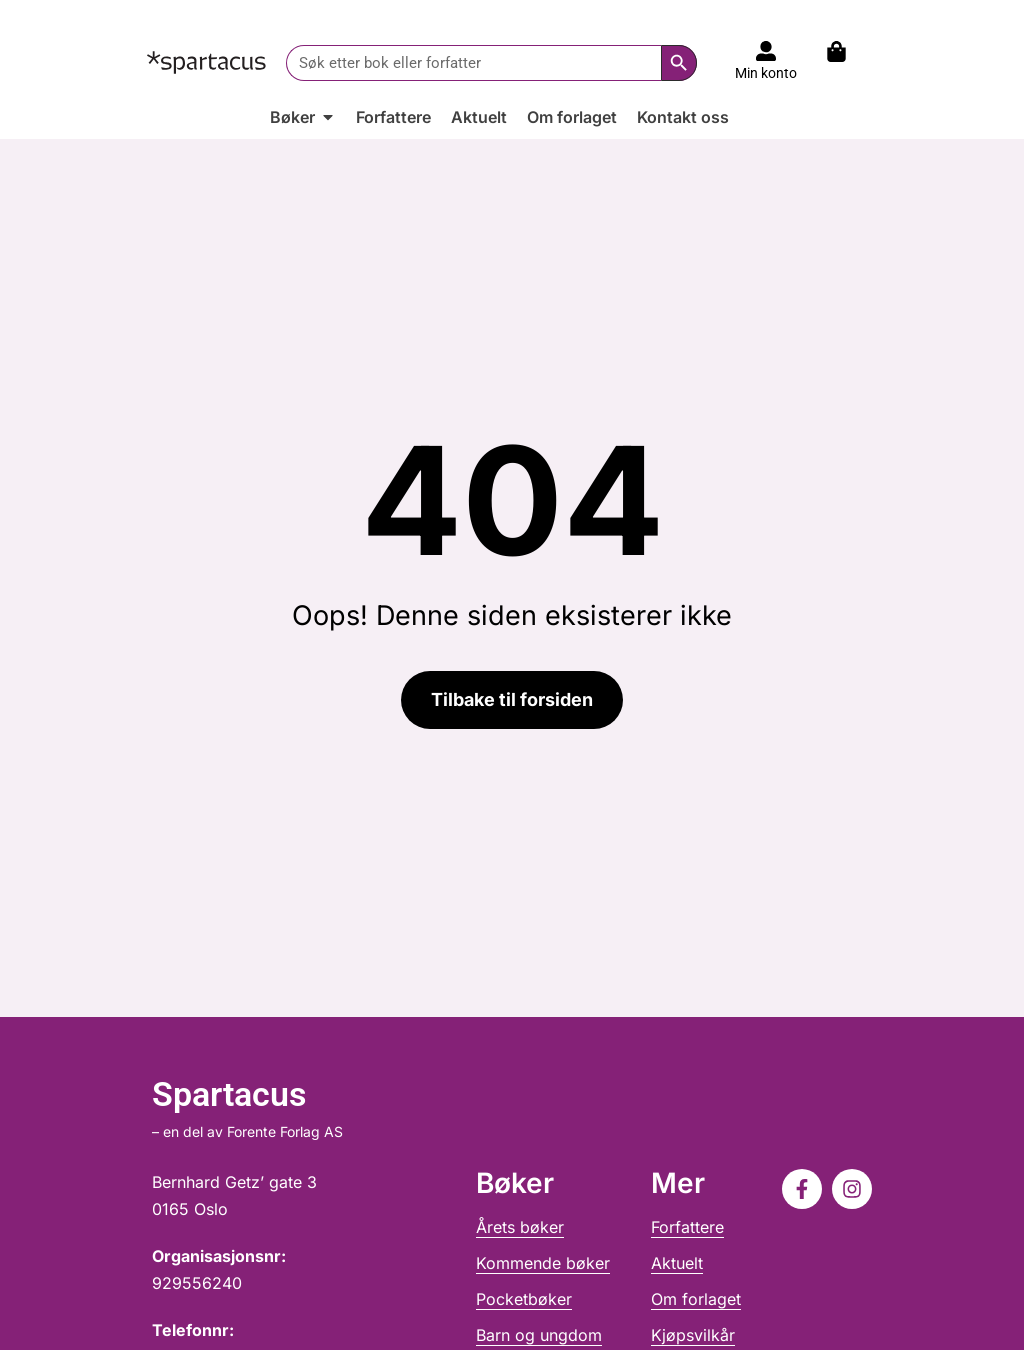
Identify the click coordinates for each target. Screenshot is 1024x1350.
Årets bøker (520, 1227)
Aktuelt (677, 1263)
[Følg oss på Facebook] (802, 1189)
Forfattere (687, 1227)
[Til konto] (766, 51)
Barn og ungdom (539, 1335)
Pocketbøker (524, 1299)
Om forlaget (696, 1299)
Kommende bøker (543, 1263)
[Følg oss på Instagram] (852, 1189)
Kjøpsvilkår (693, 1335)
